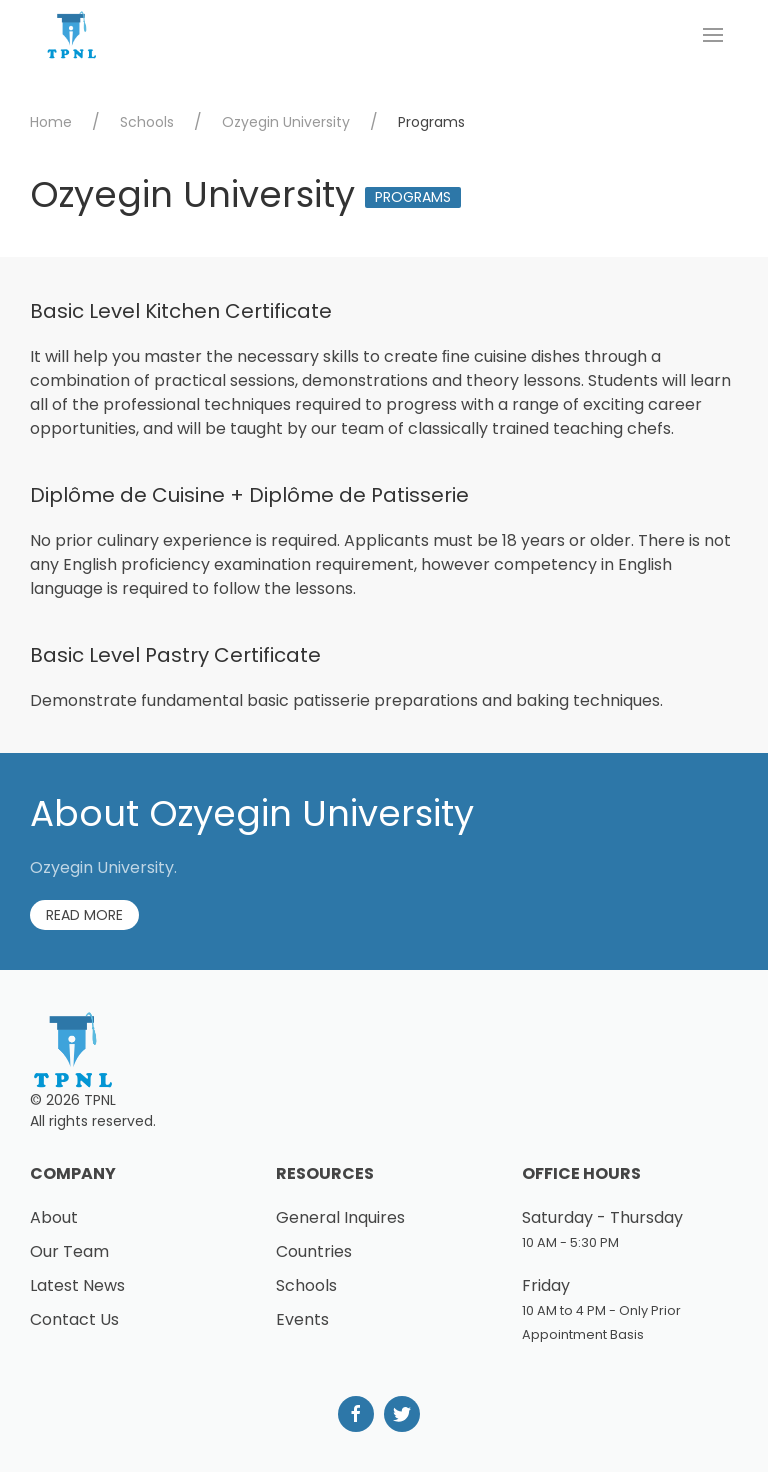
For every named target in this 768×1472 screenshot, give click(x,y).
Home (51, 122)
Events (302, 1319)
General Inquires (340, 1217)
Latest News (77, 1285)
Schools (147, 122)
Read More (84, 915)
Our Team (69, 1251)
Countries (314, 1251)
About (54, 1217)
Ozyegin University (286, 122)
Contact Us (74, 1319)
